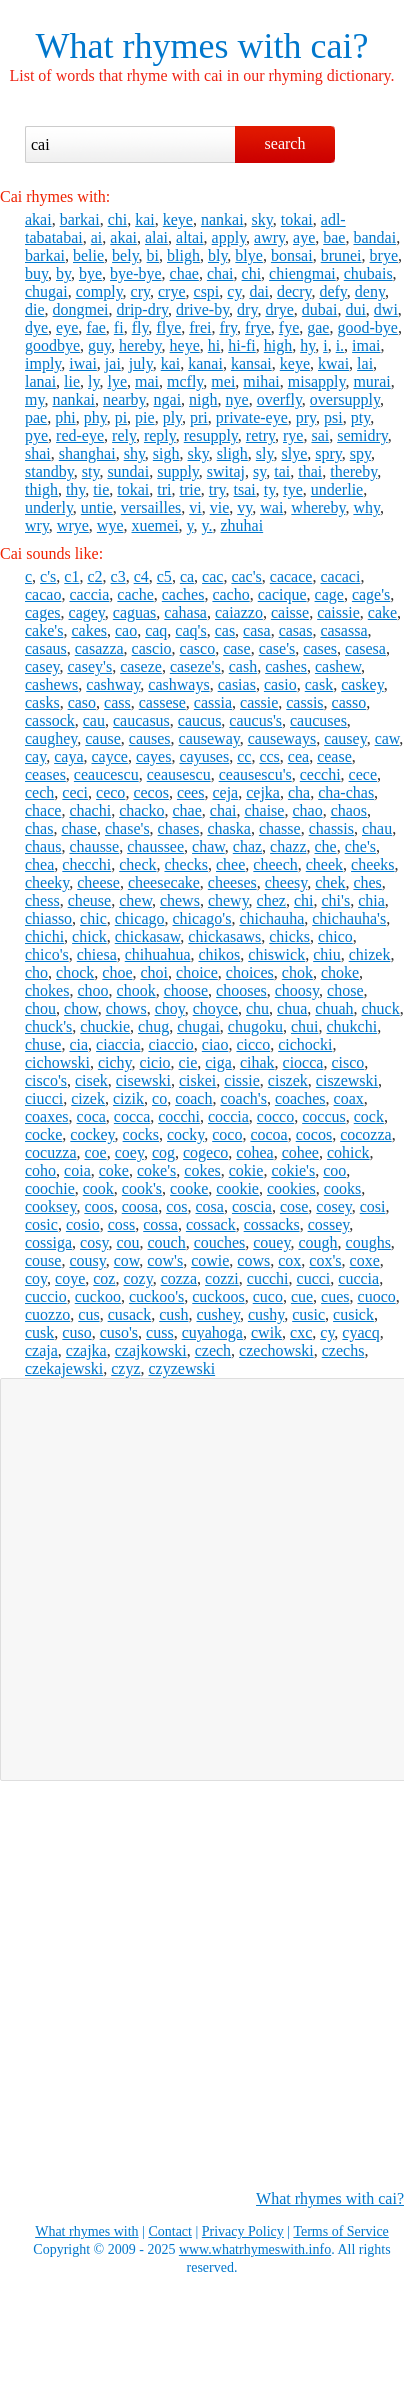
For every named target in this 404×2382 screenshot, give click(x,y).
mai (147, 381)
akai (38, 219)
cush (173, 1314)
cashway (113, 684)
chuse (43, 1044)
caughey (51, 738)
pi (121, 417)
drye (279, 309)
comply (99, 291)
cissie (242, 1080)
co (159, 1098)
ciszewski (347, 1080)
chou (40, 1008)
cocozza (366, 1134)
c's (48, 576)
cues (335, 1296)
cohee (300, 1152)
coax (349, 1098)
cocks (141, 1134)
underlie (337, 489)
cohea (254, 1152)
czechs (343, 1350)
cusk (39, 1332)
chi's (335, 900)
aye (304, 237)
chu (257, 1008)
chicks (289, 936)
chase (79, 828)
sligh (232, 453)
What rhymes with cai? (330, 2198)
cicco (253, 1044)
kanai (205, 363)
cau (94, 720)
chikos (220, 954)
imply (43, 363)
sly (265, 453)
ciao (215, 1044)
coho (40, 1170)
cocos (314, 1134)
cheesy (286, 882)
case (237, 648)
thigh (41, 489)
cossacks (272, 1224)
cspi (207, 291)
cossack (211, 1224)
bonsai (292, 255)
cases (320, 648)
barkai (80, 219)
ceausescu (179, 774)
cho (36, 972)
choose (186, 990)
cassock (50, 720)
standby (49, 471)
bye (90, 273)
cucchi (268, 1278)
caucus (200, 720)
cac (212, 576)
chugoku (255, 1026)
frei (200, 327)
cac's (246, 576)
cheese (98, 882)
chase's (127, 828)
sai (320, 435)
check (137, 864)
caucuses (318, 720)
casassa (343, 630)
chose (345, 990)
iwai (83, 363)
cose (294, 1206)
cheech (275, 864)
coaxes (47, 1116)
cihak (257, 1062)
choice (197, 972)
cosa (209, 1206)
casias (237, 684)
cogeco (205, 1152)
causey (345, 738)
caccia (89, 594)
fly (140, 327)
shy (134, 453)
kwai (333, 363)
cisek (91, 1080)
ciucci (44, 1098)
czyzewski (182, 1368)
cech (39, 792)
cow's (165, 1260)
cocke (43, 1134)
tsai (245, 489)
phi (65, 417)
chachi (90, 810)
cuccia (358, 1278)
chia (371, 900)
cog (163, 1152)
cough (317, 1242)
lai (365, 363)
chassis (331, 828)
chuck (381, 1008)
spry (328, 453)
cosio (83, 1224)
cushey (218, 1314)
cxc (301, 1332)
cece (363, 774)
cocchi (179, 1116)
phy (95, 417)
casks (42, 702)
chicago (140, 918)
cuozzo (47, 1314)
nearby (124, 399)
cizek (88, 1098)
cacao (43, 594)
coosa (140, 1206)
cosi (373, 1206)
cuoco (377, 1296)
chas (39, 828)
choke (340, 972)
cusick (353, 1314)
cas (225, 630)
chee (230, 864)
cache (135, 594)
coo (334, 1170)
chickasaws (224, 936)
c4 (141, 576)
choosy (297, 990)
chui (305, 1026)
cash (243, 666)
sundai (128, 471)
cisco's (46, 1080)
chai (220, 273)
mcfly (185, 381)
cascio (152, 648)
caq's (190, 630)
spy (360, 453)
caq (156, 630)
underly (49, 507)
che (326, 846)
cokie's (293, 1170)
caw (387, 738)
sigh (166, 453)
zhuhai (242, 525)
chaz (247, 846)
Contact (170, 2231)
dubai (320, 309)
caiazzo (239, 612)
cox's (325, 1260)
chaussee (155, 846)
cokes (202, 1170)
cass (117, 702)
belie (88, 255)
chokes (47, 990)
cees (191, 792)
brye (384, 255)
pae (36, 417)
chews (180, 900)
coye (70, 1278)
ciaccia (118, 1044)
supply (178, 471)
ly (93, 381)
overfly (279, 399)
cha (299, 792)
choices (250, 972)
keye (178, 219)
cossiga (48, 1242)
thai (310, 471)
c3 (118, 576)
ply (172, 417)
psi (333, 417)
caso (82, 702)
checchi (86, 864)
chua (292, 1008)
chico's (47, 954)
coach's (243, 1098)
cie (188, 1062)
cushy (266, 1314)
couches (220, 1242)
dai (259, 291)
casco (198, 648)
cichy (115, 1062)
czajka (86, 1350)
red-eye (80, 435)
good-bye (367, 327)
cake (382, 612)
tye (293, 489)
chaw (208, 846)
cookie (237, 1188)
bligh (183, 255)
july (141, 363)
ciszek (288, 1080)
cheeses (232, 882)
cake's (44, 630)
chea (39, 864)
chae (184, 273)
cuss (160, 1332)
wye (110, 525)
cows (253, 1260)
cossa (160, 1224)
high (278, 345)
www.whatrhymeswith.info (255, 2249)
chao (307, 810)
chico (335, 936)
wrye (73, 525)
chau (377, 828)
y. (207, 525)
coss (122, 1224)
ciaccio (171, 1044)
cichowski (57, 1062)
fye (289, 327)
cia (78, 1044)
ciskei (197, 1080)
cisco (347, 1062)
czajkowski (151, 1350)
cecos (151, 792)
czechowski (276, 1350)
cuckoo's (156, 1296)
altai (190, 237)
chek (330, 882)
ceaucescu (106, 774)
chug (153, 1026)
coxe (365, 1260)
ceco (110, 792)
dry (247, 309)
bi (153, 255)
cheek (324, 864)
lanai (40, 381)
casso (349, 702)
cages (43, 612)
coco (227, 1134)
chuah (334, 1008)
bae (334, 237)
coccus (324, 1116)
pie (145, 417)
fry (228, 327)
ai (97, 237)
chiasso (48, 918)
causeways (282, 738)
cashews (51, 684)
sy (259, 471)
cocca (132, 1116)
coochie (50, 1188)
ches (367, 882)
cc (244, 756)
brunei (341, 255)
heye (185, 345)
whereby (318, 507)
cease (334, 756)
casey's (90, 666)
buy (36, 273)
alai (156, 237)
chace (43, 810)
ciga (218, 1062)
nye (237, 399)
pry (306, 417)
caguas (135, 612)
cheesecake (164, 882)
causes (150, 738)
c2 (94, 576)
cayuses (204, 756)
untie (97, 507)
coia (77, 1170)
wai (271, 507)
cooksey (50, 1206)
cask (319, 684)
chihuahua (158, 954)
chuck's (48, 1026)
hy (307, 345)
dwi (386, 309)
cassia (213, 702)
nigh (203, 399)
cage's (371, 594)
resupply (211, 435)
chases (179, 828)
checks (186, 864)
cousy (87, 1260)
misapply (317, 381)
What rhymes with (169, 46)
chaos (349, 810)
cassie (259, 702)
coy (36, 1278)
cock (369, 1116)
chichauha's (349, 918)
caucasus (141, 720)
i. (340, 345)
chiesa (97, 954)
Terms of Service (340, 2231)
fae (96, 327)
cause (103, 738)
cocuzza (51, 1152)
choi (155, 972)
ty (269, 489)
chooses (241, 990)
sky (262, 219)
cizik (128, 1098)
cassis (304, 702)
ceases (45, 774)
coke (114, 1170)
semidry (362, 435)
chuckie (105, 1026)
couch (167, 1242)
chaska (229, 828)
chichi (44, 936)
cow (127, 1260)
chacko (141, 810)
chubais (368, 273)
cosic (41, 1224)
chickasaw (148, 936)
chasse (280, 828)
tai (282, 471)
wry (37, 525)
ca (187, 576)
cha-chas (346, 792)
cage (329, 594)
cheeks (373, 864)
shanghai (87, 453)
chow (81, 1008)
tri (164, 489)
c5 (164, 576)
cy (234, 291)
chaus (43, 846)
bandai (374, 237)
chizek (370, 954)
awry (269, 237)
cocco (275, 1116)
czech (213, 1350)
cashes (286, 666)
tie (101, 489)
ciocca (303, 1062)
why (366, 507)
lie (72, 381)
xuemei (154, 525)
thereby (353, 471)
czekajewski (64, 1368)
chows (126, 1008)
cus (88, 1314)
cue (302, 1296)
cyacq (360, 1332)
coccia (228, 1116)
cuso (76, 1332)
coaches (300, 1098)
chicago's (202, 918)
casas (296, 630)
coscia (252, 1206)
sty (91, 471)
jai (113, 363)
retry (260, 435)
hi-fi (242, 345)
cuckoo (98, 1296)
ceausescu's (255, 774)
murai (371, 381)
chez (271, 900)
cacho (230, 594)
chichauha (271, 918)
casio (280, 684)
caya (68, 756)
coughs (368, 1242)
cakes (89, 630)
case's (277, 648)
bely (125, 255)
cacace (291, 576)
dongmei (81, 309)
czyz (125, 1368)
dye (36, 327)
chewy (228, 900)
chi (118, 219)
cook (98, 1188)
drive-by (202, 309)
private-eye (252, 417)
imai (366, 345)
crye (172, 291)
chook (136, 990)
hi (214, 345)
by (63, 273)
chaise (264, 810)
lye (118, 381)
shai (38, 453)
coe (96, 1152)
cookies (291, 1188)
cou (127, 1242)
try (217, 489)
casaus (46, 648)
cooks (342, 1188)
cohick (348, 1152)
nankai (222, 219)
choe (117, 972)
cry (140, 291)
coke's (156, 1170)
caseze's (195, 666)
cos (176, 1206)
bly (217, 255)
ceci (75, 792)
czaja (41, 1350)
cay (35, 756)
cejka (263, 792)
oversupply (345, 399)
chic (93, 918)
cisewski (143, 1080)
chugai (46, 291)
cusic (308, 1314)
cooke (189, 1188)
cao (126, 630)
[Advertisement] (189, 1577)
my (34, 399)
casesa (365, 648)
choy (170, 1008)
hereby (140, 345)
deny (370, 291)
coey (129, 1152)
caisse (290, 612)
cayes (154, 756)
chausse (94, 846)
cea (298, 756)
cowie (210, 1260)
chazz (288, 846)
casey (42, 666)
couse (43, 1260)
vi (195, 507)
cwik (266, 1332)
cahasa (185, 612)
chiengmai (302, 273)
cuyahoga (212, 1332)
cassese (162, 702)
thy (75, 489)
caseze (141, 666)
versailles (151, 507)
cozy (137, 1278)
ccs (269, 756)
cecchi (320, 774)
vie (220, 507)
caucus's (255, 720)
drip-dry (142, 309)
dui (355, 309)
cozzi (222, 1278)
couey (271, 1242)
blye (249, 255)
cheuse (90, 900)
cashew (338, 666)
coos (98, 1206)
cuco (268, 1296)
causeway (209, 738)
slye (294, 453)
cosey (333, 1206)
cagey (87, 612)
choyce (215, 1008)
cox (289, 1260)
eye (67, 327)
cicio (154, 1062)
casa (257, 630)
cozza (179, 1278)
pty (360, 417)
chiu (327, 954)
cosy (94, 1242)
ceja (225, 792)
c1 (71, 576)
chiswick (276, 954)
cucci (314, 1278)
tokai (297, 219)
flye (168, 327)
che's (360, 846)
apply (229, 237)
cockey (92, 1134)
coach (193, 1098)
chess (42, 900)
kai (145, 219)
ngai (168, 399)
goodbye (52, 345)
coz (104, 1278)
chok (297, 972)
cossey (329, 1224)
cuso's (119, 1332)
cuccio (46, 1296)
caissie (338, 612)
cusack (130, 1314)
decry (294, 291)
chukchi (351, 1026)
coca (91, 1116)
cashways (178, 684)
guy (99, 345)
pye (36, 435)
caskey (362, 684)
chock (75, 972)
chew (135, 900)
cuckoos (218, 1296)
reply (160, 435)
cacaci (340, 576)
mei (223, 381)
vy (244, 507)
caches (183, 594)
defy (332, 291)
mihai (261, 381)
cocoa (268, 1134)
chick (89, 936)
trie (190, 489)
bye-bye (136, 273)
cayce (109, 756)
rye (293, 435)
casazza (99, 648)
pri (199, 417)
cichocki (305, 1044)
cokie (246, 1170)
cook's (142, 1188)
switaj (226, 471)
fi (119, 327)
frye (258, 327)
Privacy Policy (243, 2231)
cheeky (47, 882)
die (35, 309)
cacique (282, 594)
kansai (251, 363)
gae (318, 327)
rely (124, 435)
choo (92, 990)
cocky (185, 1134)
